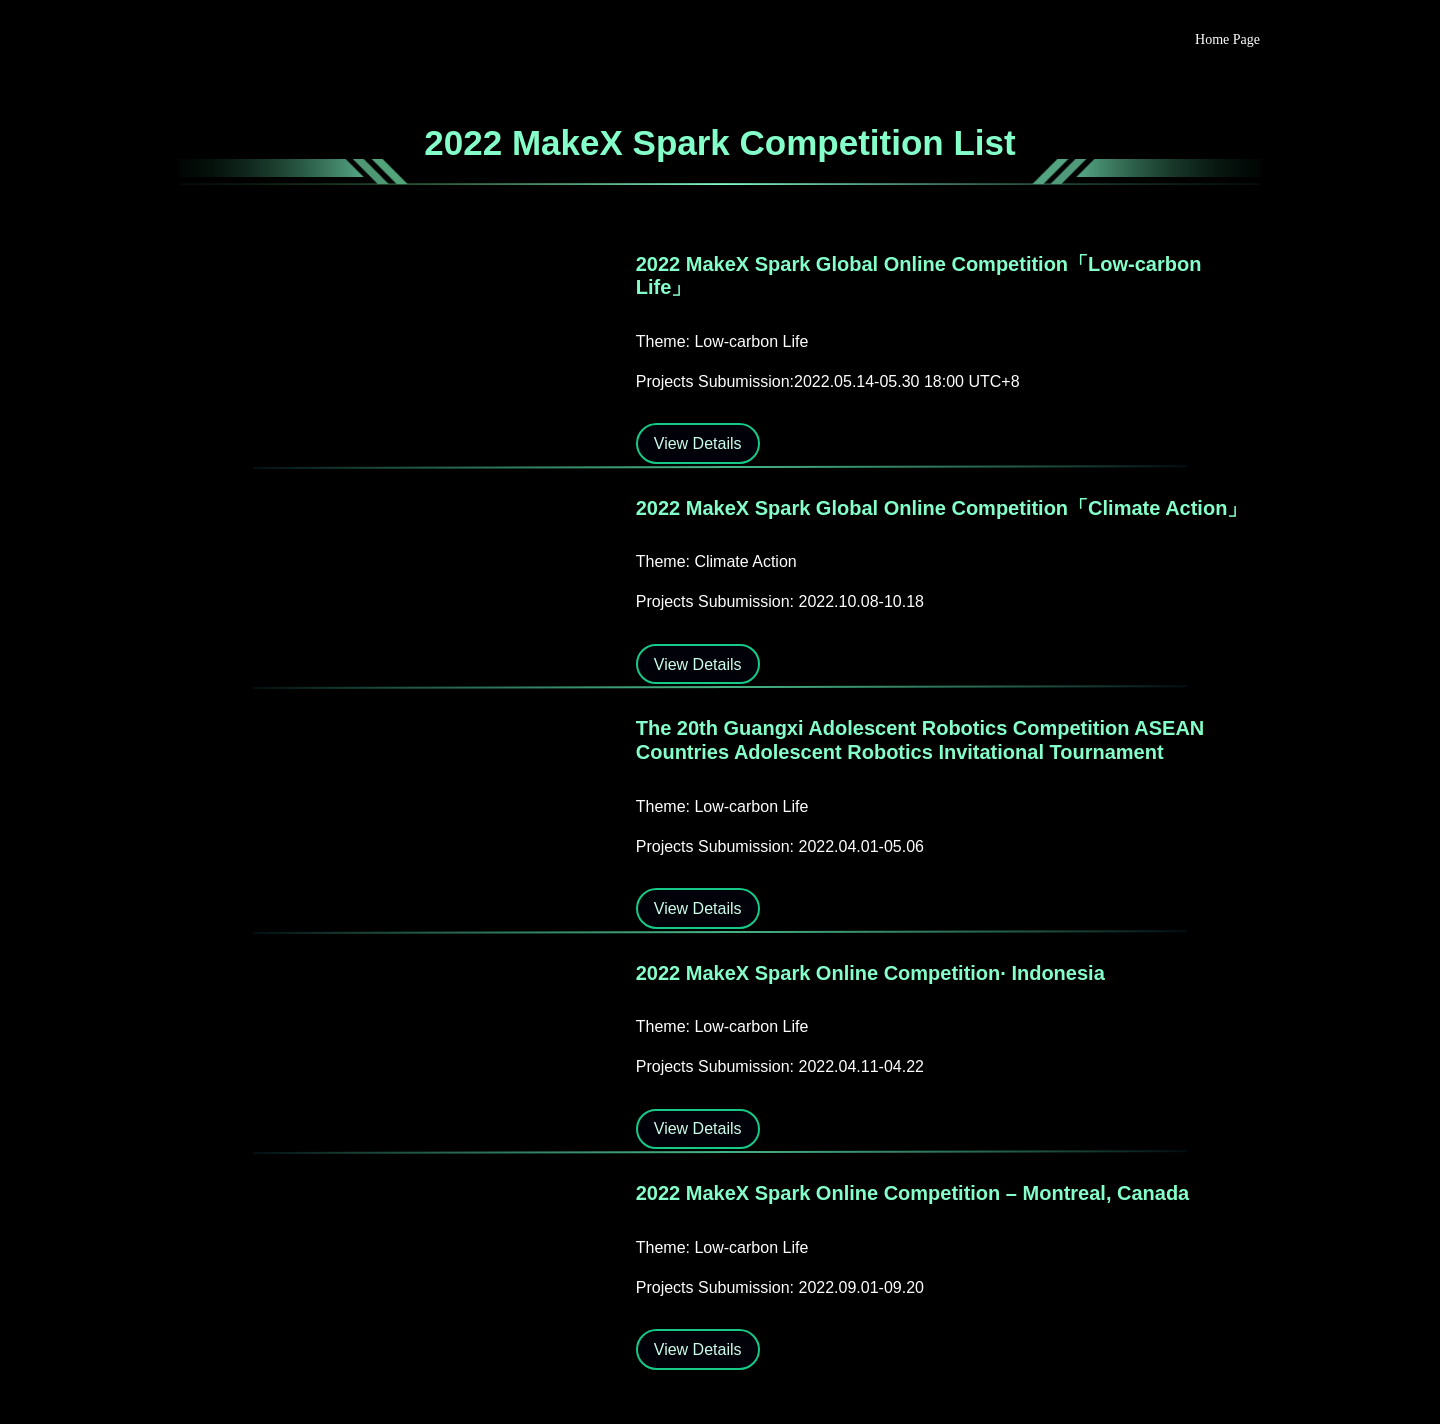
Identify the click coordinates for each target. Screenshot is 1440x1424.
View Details (698, 443)
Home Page (1227, 40)
